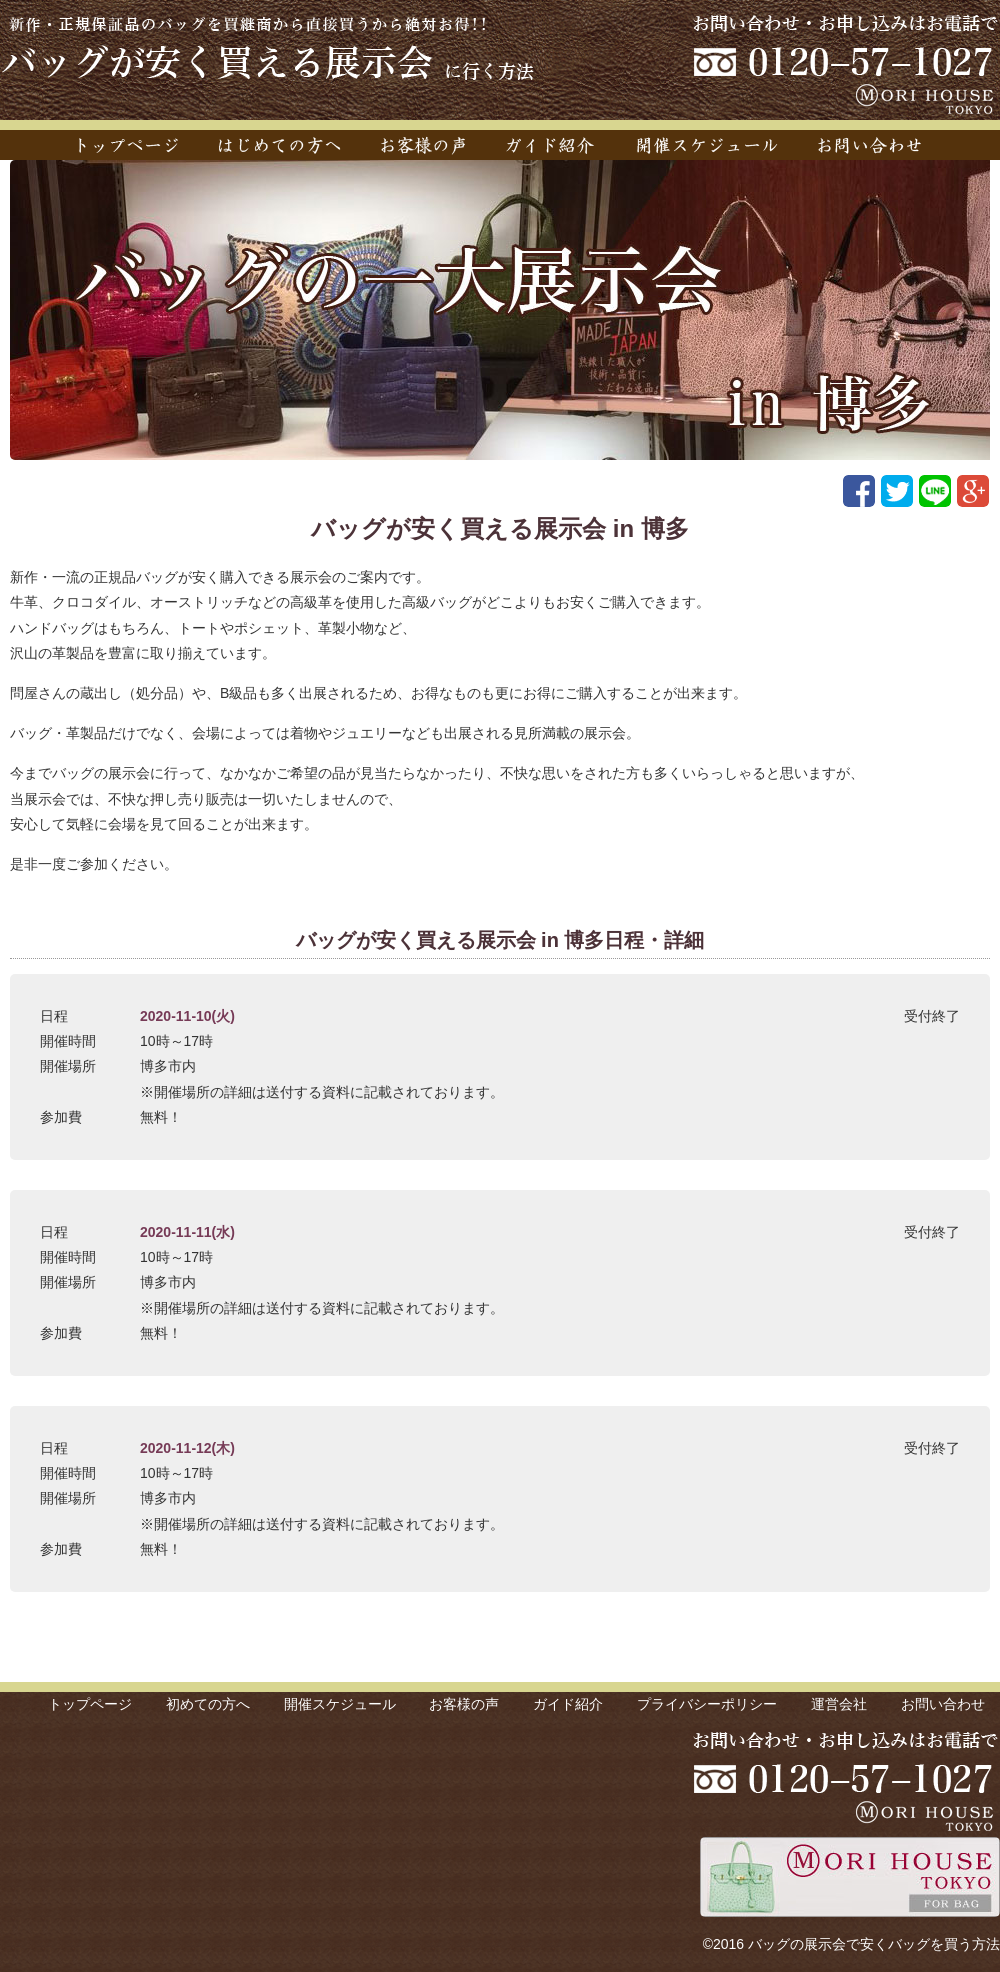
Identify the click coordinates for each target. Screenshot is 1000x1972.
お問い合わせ (943, 1704)
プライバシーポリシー (707, 1704)
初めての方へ (208, 1704)
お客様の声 (464, 1704)
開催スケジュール (340, 1704)
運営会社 (839, 1704)
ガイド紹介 (568, 1704)
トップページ (90, 1704)
